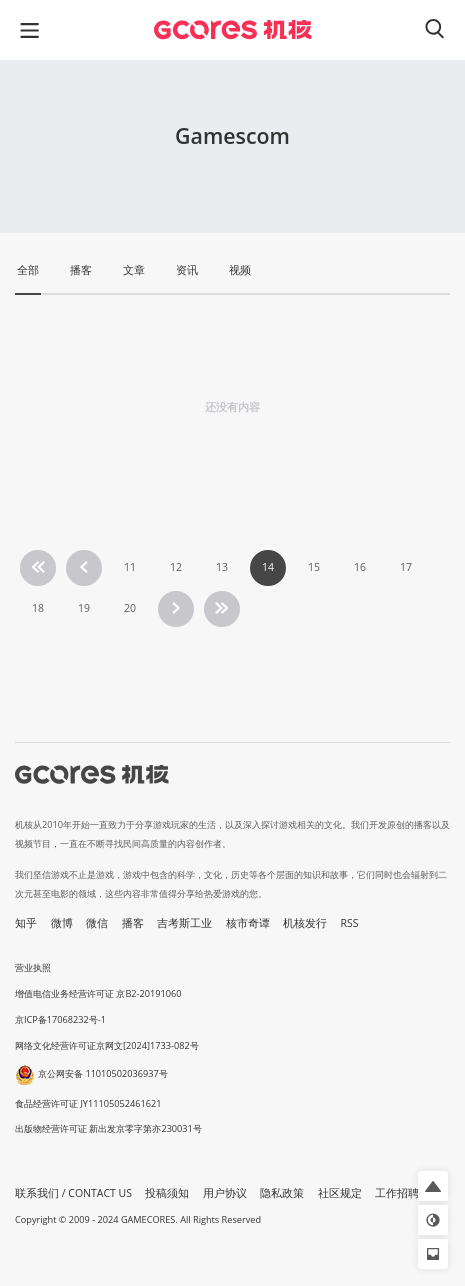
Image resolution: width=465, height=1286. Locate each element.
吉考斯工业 (184, 923)
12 (176, 567)
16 (360, 567)
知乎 (26, 923)
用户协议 (225, 1193)
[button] (433, 1186)
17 (406, 567)
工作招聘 (397, 1193)
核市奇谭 (248, 923)
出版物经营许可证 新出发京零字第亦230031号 (108, 1128)
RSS (350, 923)
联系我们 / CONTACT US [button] (73, 1193)
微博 (62, 923)
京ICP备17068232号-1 (60, 1019)
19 (84, 608)
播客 (133, 923)
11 (130, 567)
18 (38, 608)
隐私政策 (282, 1193)
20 (130, 608)
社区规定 (340, 1193)
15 (314, 567)
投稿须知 (167, 1193)
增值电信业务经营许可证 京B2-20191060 (98, 993)
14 (268, 567)
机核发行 (305, 923)
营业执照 (33, 967)
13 (222, 567)
